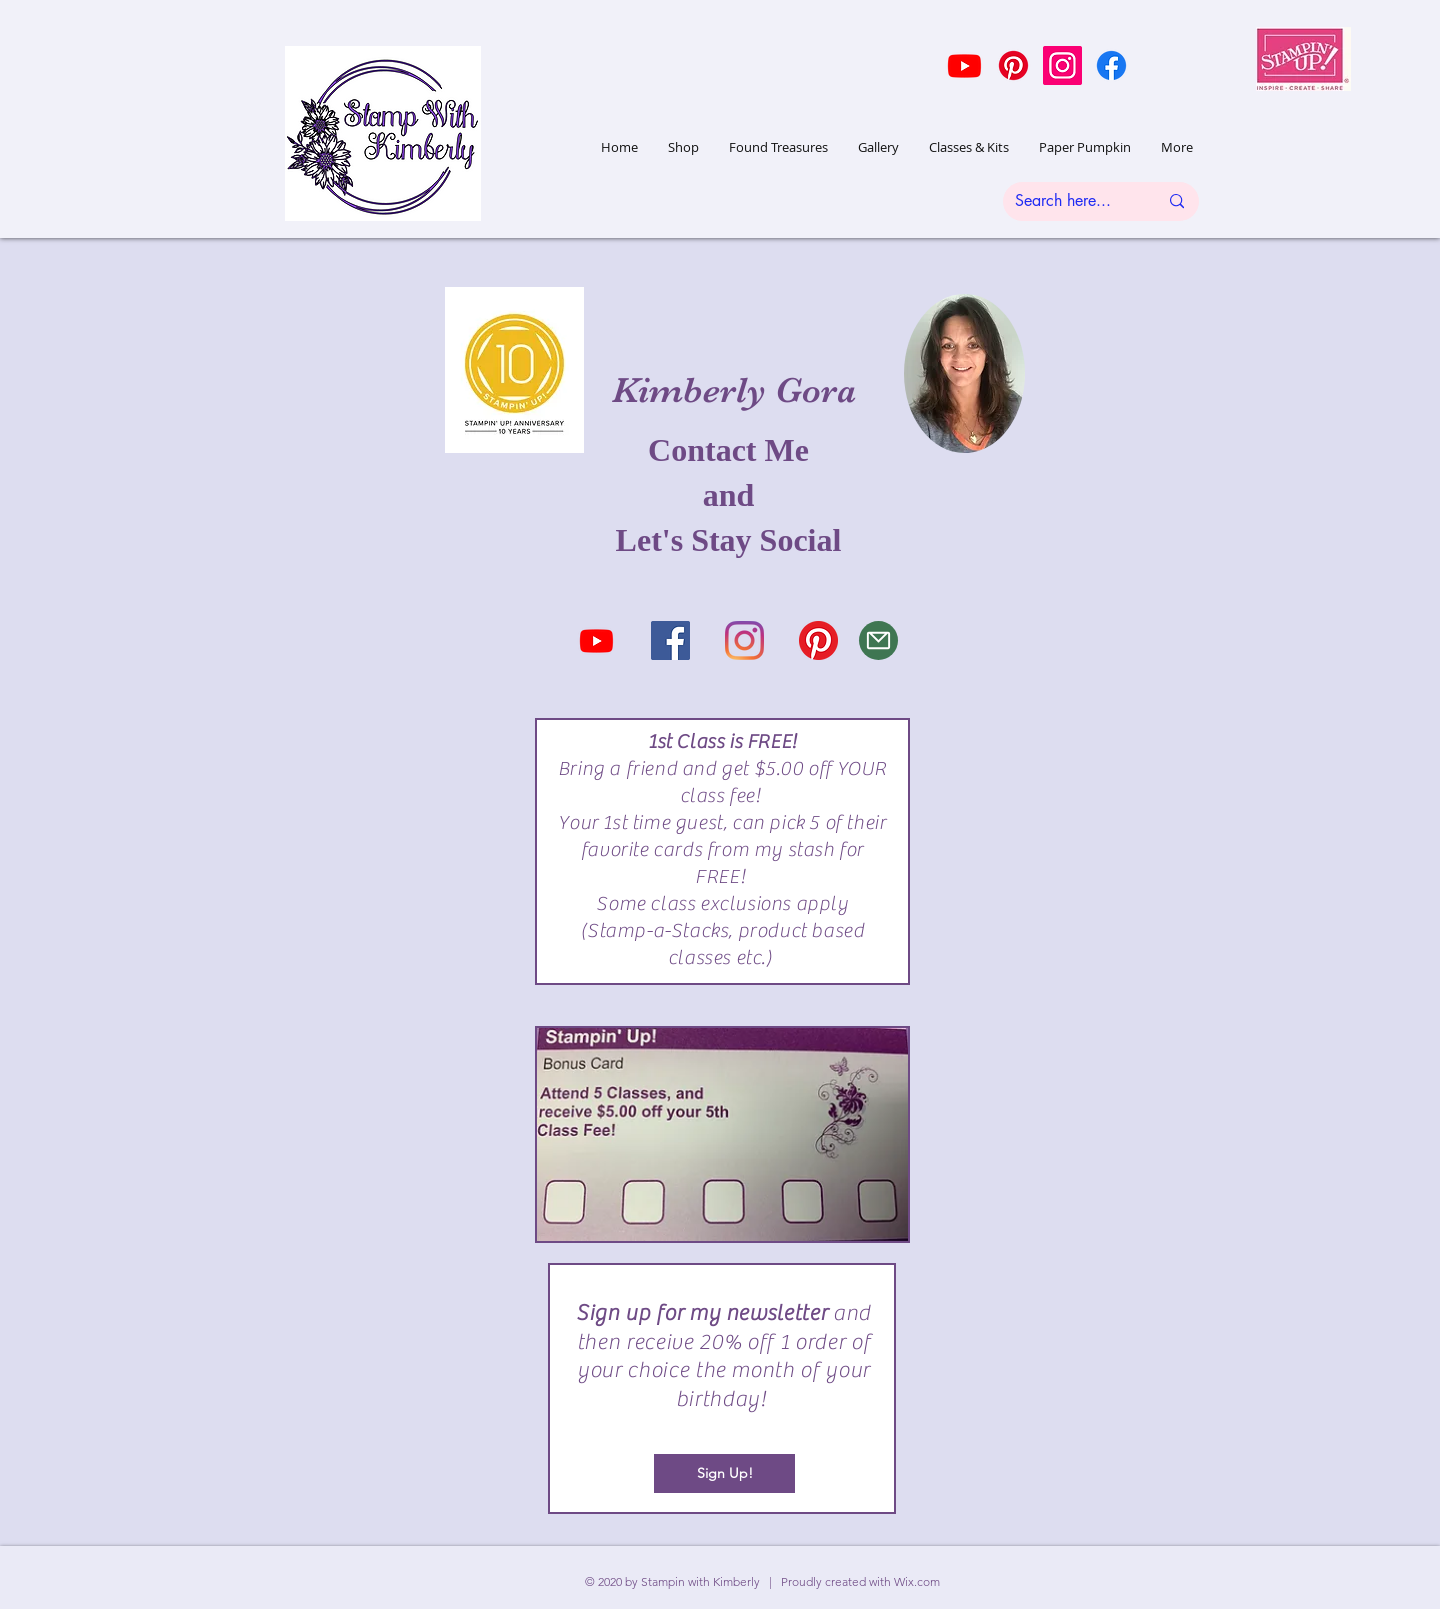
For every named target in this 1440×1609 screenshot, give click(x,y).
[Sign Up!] (724, 1473)
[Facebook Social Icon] (670, 640)
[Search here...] (1071, 201)
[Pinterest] (1013, 65)
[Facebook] (1111, 65)
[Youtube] (964, 65)
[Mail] (878, 640)
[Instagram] (1062, 65)
